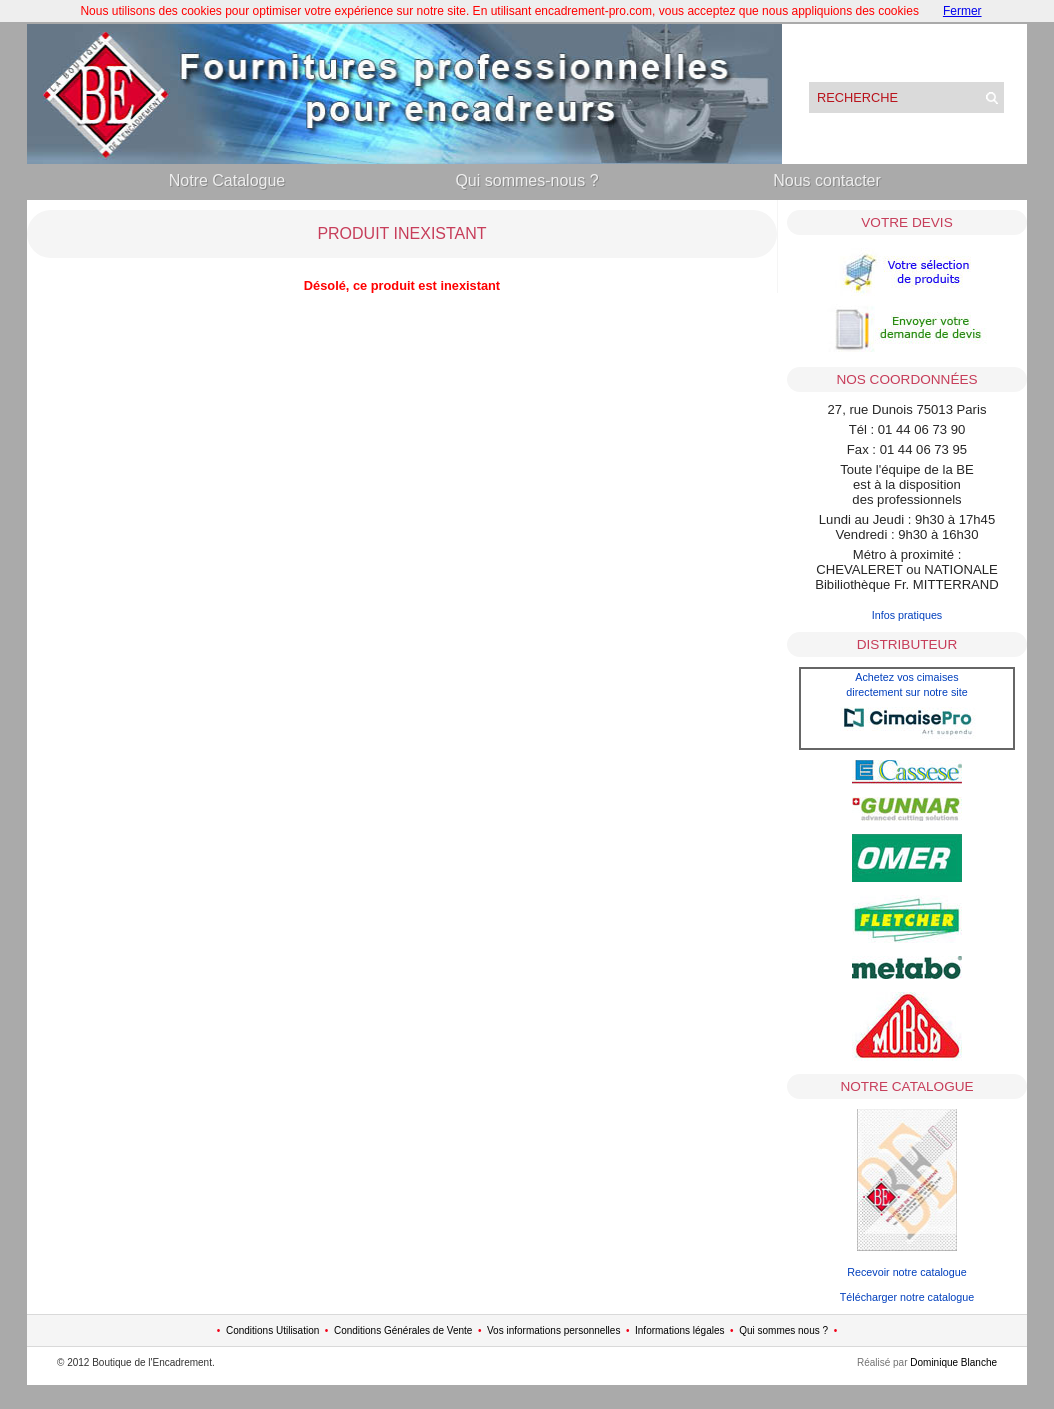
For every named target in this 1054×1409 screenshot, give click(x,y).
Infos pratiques (907, 615)
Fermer (962, 11)
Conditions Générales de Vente (403, 1330)
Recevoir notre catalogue (907, 1272)
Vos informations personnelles (553, 1330)
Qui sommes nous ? (783, 1330)
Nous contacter (827, 180)
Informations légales (680, 1330)
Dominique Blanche (953, 1362)
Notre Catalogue (227, 180)
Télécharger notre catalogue (907, 1297)
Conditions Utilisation (272, 1330)
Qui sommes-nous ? (526, 180)
